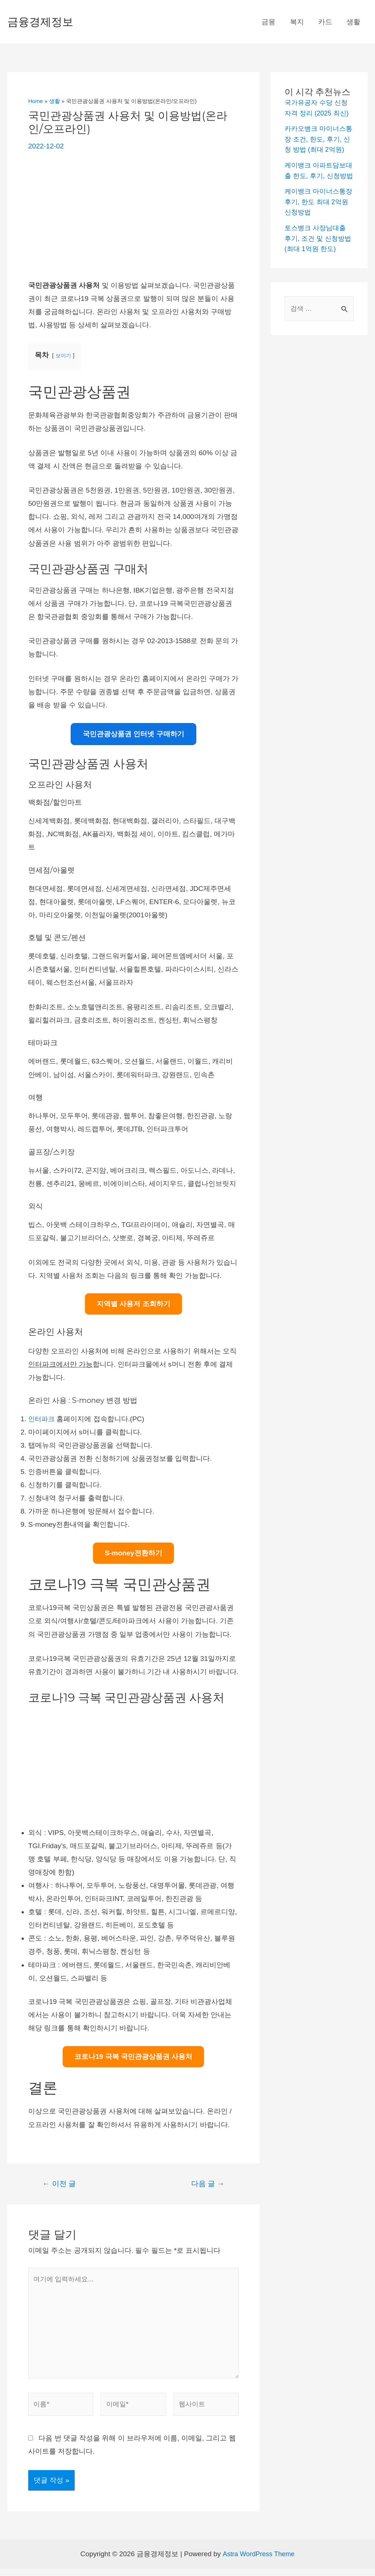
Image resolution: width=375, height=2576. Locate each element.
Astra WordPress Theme (258, 2561)
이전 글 (59, 2183)
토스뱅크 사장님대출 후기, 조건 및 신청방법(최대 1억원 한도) (317, 259)
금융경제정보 (40, 22)
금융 (270, 22)
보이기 (64, 355)
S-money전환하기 (133, 1553)
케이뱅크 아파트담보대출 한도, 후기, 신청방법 (317, 186)
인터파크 (42, 1419)
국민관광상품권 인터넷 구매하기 (133, 734)
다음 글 (208, 2183)
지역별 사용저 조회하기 (133, 1304)
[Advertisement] (133, 216)
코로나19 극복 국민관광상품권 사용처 (133, 2056)
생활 (354, 22)
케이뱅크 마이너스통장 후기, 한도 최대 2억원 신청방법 (319, 222)
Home (35, 101)
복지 (298, 22)
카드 (326, 22)
